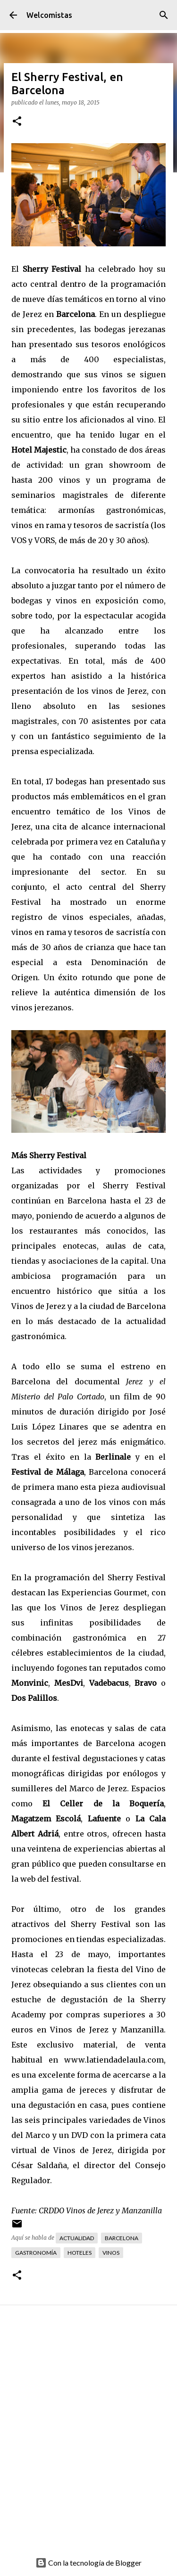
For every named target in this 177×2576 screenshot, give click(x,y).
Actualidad (76, 2238)
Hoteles (79, 2252)
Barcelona (121, 2238)
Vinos (110, 2252)
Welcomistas (49, 15)
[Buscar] (163, 15)
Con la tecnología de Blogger (88, 2562)
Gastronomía (36, 2252)
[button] (17, 121)
